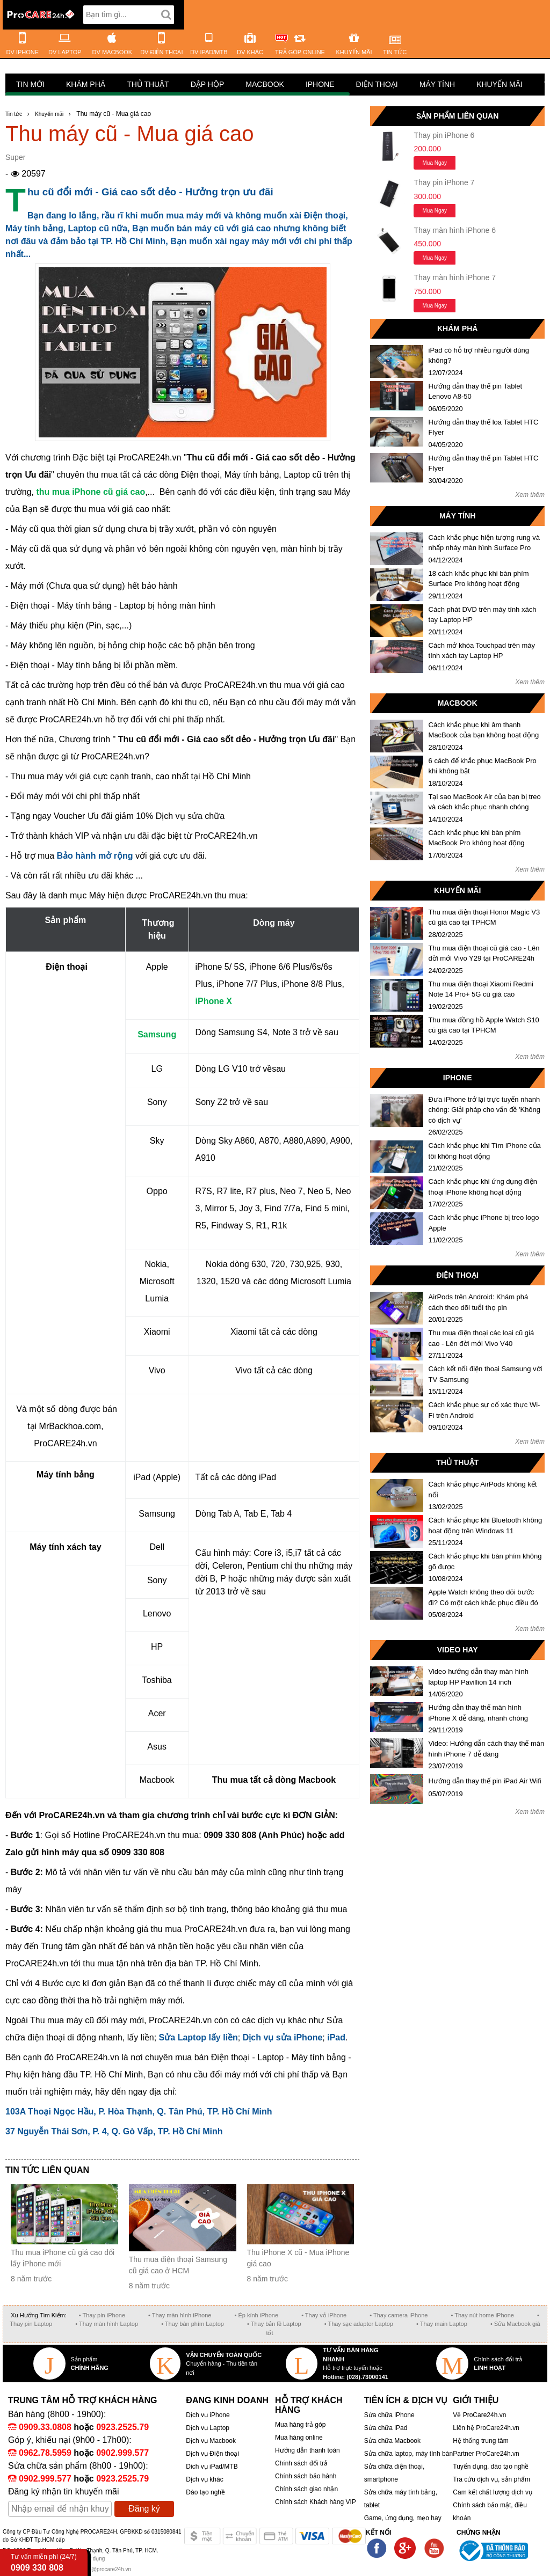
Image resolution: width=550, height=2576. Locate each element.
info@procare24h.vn (107, 2569)
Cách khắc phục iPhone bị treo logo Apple (484, 1222)
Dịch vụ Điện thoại (212, 2453)
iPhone (320, 84)
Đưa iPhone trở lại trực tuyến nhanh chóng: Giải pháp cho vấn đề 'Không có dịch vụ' (485, 1109)
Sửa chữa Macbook (392, 2441)
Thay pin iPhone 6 (444, 135)
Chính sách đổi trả (301, 2463)
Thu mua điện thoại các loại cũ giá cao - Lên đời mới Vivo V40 (481, 1338)
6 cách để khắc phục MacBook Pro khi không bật (483, 766)
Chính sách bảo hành (305, 2476)
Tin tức (13, 114)
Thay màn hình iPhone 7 (455, 277)
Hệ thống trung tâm (480, 2441)
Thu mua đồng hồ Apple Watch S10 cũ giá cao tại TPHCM (484, 1025)
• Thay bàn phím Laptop (192, 2324)
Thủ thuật (148, 84)
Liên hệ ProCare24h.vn (486, 2428)
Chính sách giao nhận (306, 2489)
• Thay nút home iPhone (482, 2315)
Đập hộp (208, 84)
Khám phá (85, 84)
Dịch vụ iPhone (207, 2415)
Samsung (157, 1034)
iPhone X (214, 1001)
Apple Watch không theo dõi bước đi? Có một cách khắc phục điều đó (483, 1597)
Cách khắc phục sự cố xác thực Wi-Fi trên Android (484, 1410)
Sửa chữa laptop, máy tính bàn (408, 2453)
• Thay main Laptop (441, 2324)
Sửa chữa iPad (386, 2428)
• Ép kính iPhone (257, 2315)
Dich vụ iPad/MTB (211, 2466)
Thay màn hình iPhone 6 (455, 230)
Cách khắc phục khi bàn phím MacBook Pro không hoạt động (477, 838)
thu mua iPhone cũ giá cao (90, 491)
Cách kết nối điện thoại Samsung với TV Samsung (485, 1374)
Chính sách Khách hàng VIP (315, 2502)
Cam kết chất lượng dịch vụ (492, 2492)
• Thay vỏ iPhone (323, 2315)
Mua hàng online (299, 2437)
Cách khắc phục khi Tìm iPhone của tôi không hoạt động (485, 1150)
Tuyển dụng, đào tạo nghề (491, 2466)
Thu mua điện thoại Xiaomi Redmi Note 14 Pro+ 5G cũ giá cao (481, 989)
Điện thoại (377, 84)
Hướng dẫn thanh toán (307, 2450)
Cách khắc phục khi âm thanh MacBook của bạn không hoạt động (484, 730)
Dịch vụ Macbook (211, 2441)
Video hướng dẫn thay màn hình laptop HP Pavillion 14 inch (479, 1676)
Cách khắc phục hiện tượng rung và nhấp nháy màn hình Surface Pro (484, 542)
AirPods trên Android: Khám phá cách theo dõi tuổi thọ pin (479, 1302)
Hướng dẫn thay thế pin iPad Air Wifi (485, 1781)
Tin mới (30, 84)
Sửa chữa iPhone (389, 2415)
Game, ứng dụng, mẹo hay (403, 2518)
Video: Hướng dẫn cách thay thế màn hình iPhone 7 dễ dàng (487, 1748)
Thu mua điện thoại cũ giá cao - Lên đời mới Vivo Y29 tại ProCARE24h (484, 953)
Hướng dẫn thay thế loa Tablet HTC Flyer (484, 427)
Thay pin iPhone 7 (444, 182)
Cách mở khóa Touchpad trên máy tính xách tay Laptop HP (482, 650)
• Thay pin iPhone (102, 2315)
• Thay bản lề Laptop (274, 2324)
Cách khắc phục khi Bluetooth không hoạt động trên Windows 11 (485, 1525)
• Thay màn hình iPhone (179, 2315)
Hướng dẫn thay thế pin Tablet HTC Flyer (484, 463)
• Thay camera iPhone (399, 2315)
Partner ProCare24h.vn (486, 2453)
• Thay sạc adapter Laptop (358, 2324)
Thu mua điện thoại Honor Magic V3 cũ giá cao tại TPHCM (484, 917)
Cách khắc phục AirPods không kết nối (483, 1489)
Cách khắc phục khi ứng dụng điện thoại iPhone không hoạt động (483, 1186)
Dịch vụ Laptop (207, 2428)
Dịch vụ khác (204, 2479)
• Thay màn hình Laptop (106, 2324)
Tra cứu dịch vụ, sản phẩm (491, 2479)
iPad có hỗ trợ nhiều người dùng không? (479, 355)
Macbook (264, 84)
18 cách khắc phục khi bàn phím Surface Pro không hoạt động (479, 578)
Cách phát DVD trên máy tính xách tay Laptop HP (483, 614)
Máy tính (437, 84)
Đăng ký (144, 2508)
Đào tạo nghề (205, 2492)
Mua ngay (434, 163)
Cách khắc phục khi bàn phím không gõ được (485, 1561)
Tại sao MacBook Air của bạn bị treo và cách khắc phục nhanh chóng (485, 802)
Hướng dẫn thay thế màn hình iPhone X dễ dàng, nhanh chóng (479, 1712)
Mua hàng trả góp (300, 2424)
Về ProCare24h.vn (479, 2415)
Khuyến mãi (499, 84)
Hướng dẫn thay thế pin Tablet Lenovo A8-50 (476, 391)
